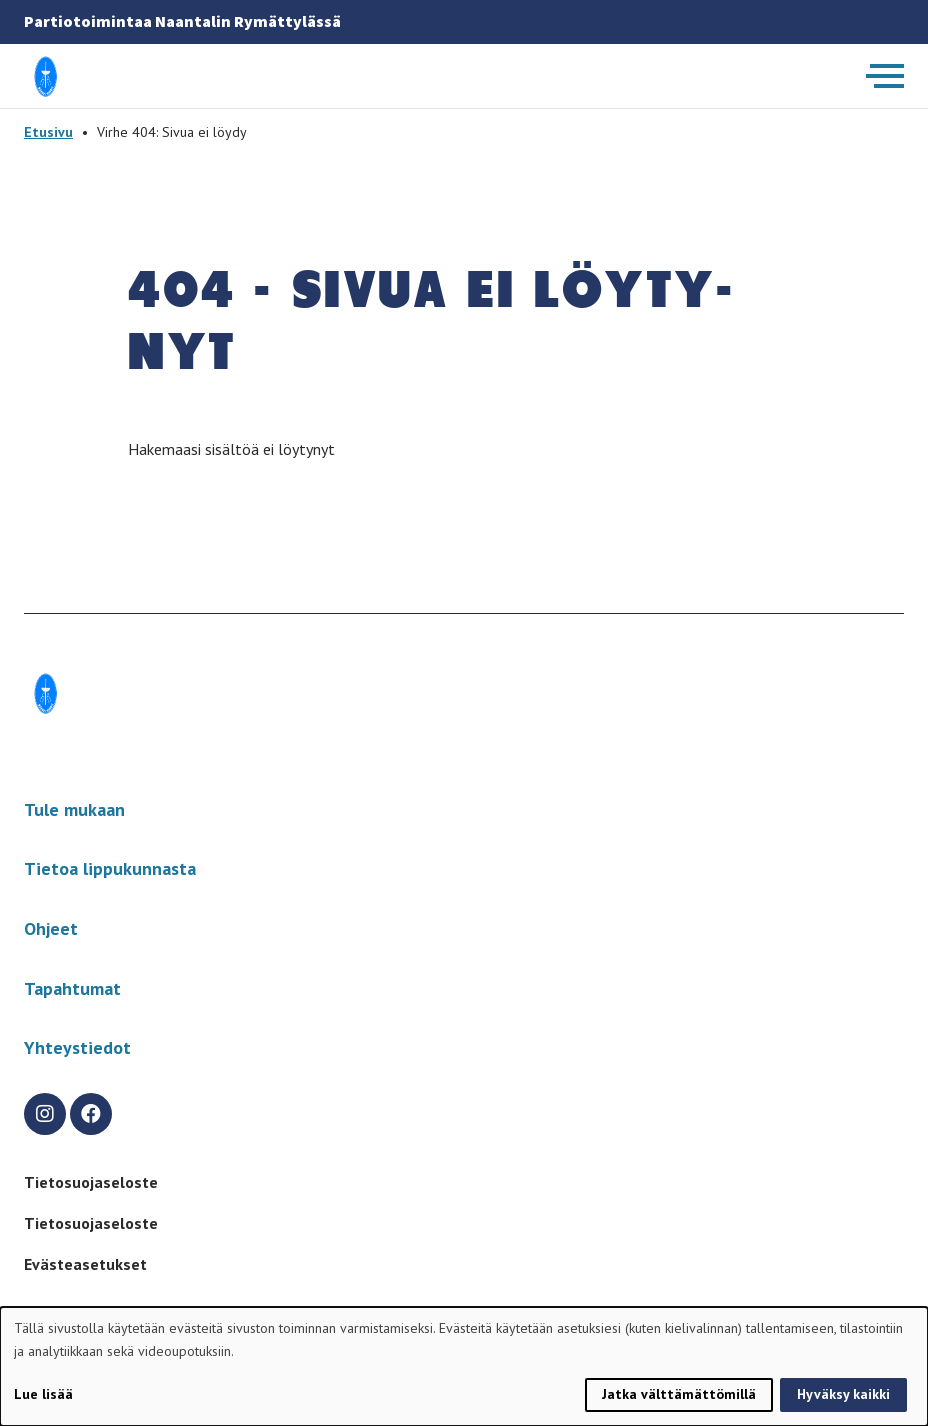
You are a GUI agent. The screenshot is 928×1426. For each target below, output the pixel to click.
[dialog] (464, 1366)
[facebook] (91, 1114)
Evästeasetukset (85, 1264)
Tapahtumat (72, 988)
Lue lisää (43, 1394)
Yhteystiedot (77, 1047)
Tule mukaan (74, 809)
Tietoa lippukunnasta (110, 868)
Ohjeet (51, 928)
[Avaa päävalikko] (885, 76)
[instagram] (45, 1114)
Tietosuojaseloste (91, 1182)
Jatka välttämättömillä (679, 1394)
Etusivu (48, 132)
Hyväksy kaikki (843, 1394)
